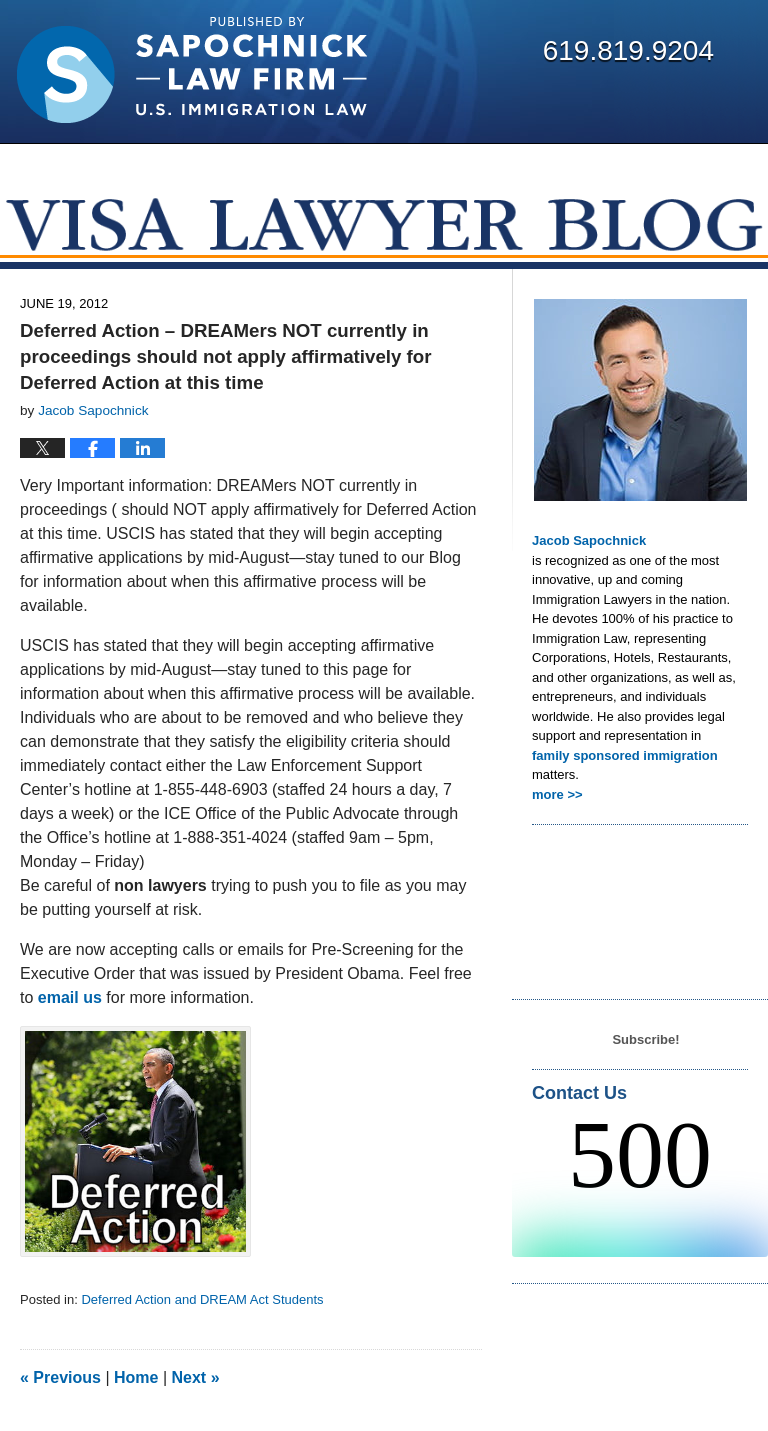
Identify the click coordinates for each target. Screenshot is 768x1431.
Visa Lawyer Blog (192, 70)
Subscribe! (645, 1039)
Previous (60, 1377)
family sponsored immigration (625, 755)
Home (136, 1377)
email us (72, 997)
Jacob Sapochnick (589, 540)
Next (196, 1377)
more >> (557, 794)
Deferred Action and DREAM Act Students (202, 1299)
